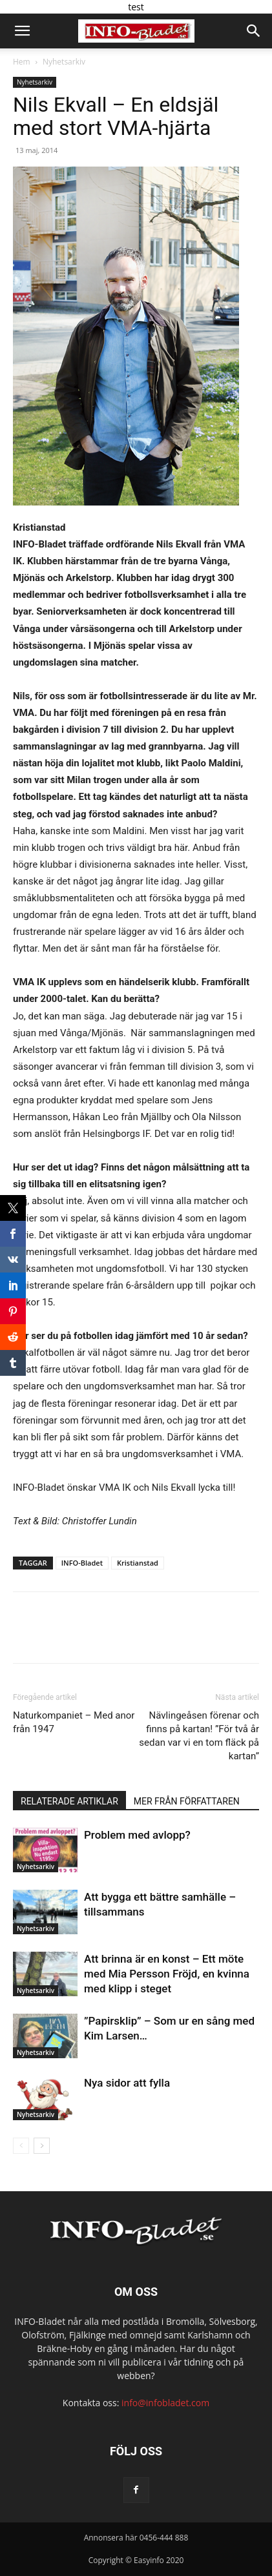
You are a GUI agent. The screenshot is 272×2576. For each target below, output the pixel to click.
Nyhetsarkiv (64, 61)
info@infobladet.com (165, 2403)
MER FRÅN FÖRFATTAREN (187, 1801)
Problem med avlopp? (137, 1834)
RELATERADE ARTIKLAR (69, 1801)
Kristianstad (137, 1563)
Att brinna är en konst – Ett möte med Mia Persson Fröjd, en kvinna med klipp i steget (166, 1973)
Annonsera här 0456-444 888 (136, 2537)
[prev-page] (21, 2146)
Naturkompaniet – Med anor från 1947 (73, 1722)
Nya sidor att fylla (127, 2082)
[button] (22, 31)
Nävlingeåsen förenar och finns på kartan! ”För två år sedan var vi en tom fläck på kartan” (199, 1736)
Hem (21, 61)
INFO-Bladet (82, 1563)
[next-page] (42, 2146)
